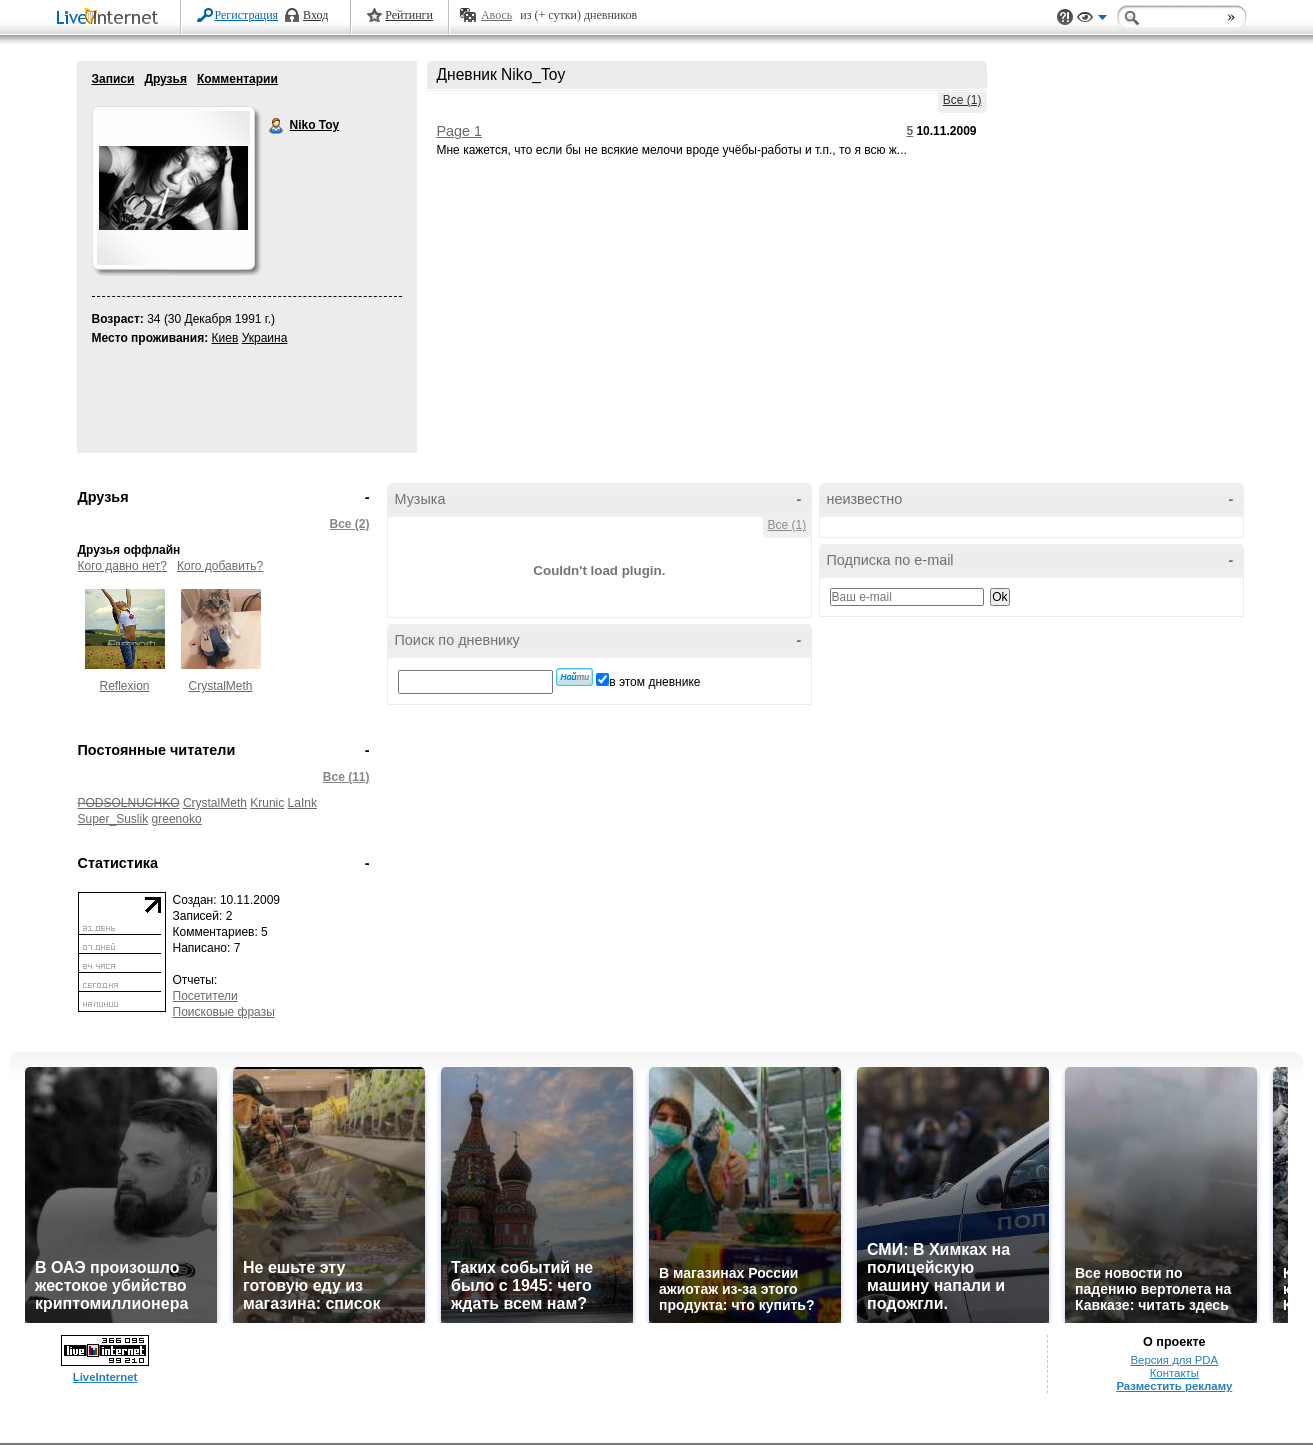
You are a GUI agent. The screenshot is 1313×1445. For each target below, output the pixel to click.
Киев (225, 338)
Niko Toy (277, 126)
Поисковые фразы (224, 1012)
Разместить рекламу (1174, 1386)
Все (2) (349, 524)
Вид (1092, 20)
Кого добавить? (220, 566)
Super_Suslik (113, 819)
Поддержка (1065, 17)
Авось (496, 15)
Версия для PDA (1174, 1360)
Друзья (165, 79)
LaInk (302, 803)
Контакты (1174, 1373)
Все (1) (962, 100)
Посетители (205, 996)
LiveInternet (111, 18)
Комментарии (237, 79)
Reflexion (124, 686)
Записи (113, 79)
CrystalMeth (220, 686)
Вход (315, 15)
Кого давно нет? (123, 566)
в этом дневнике (654, 682)
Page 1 (460, 131)
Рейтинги (409, 15)
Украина (265, 338)
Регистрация (247, 15)
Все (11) (346, 777)
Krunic (267, 803)
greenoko (177, 819)
